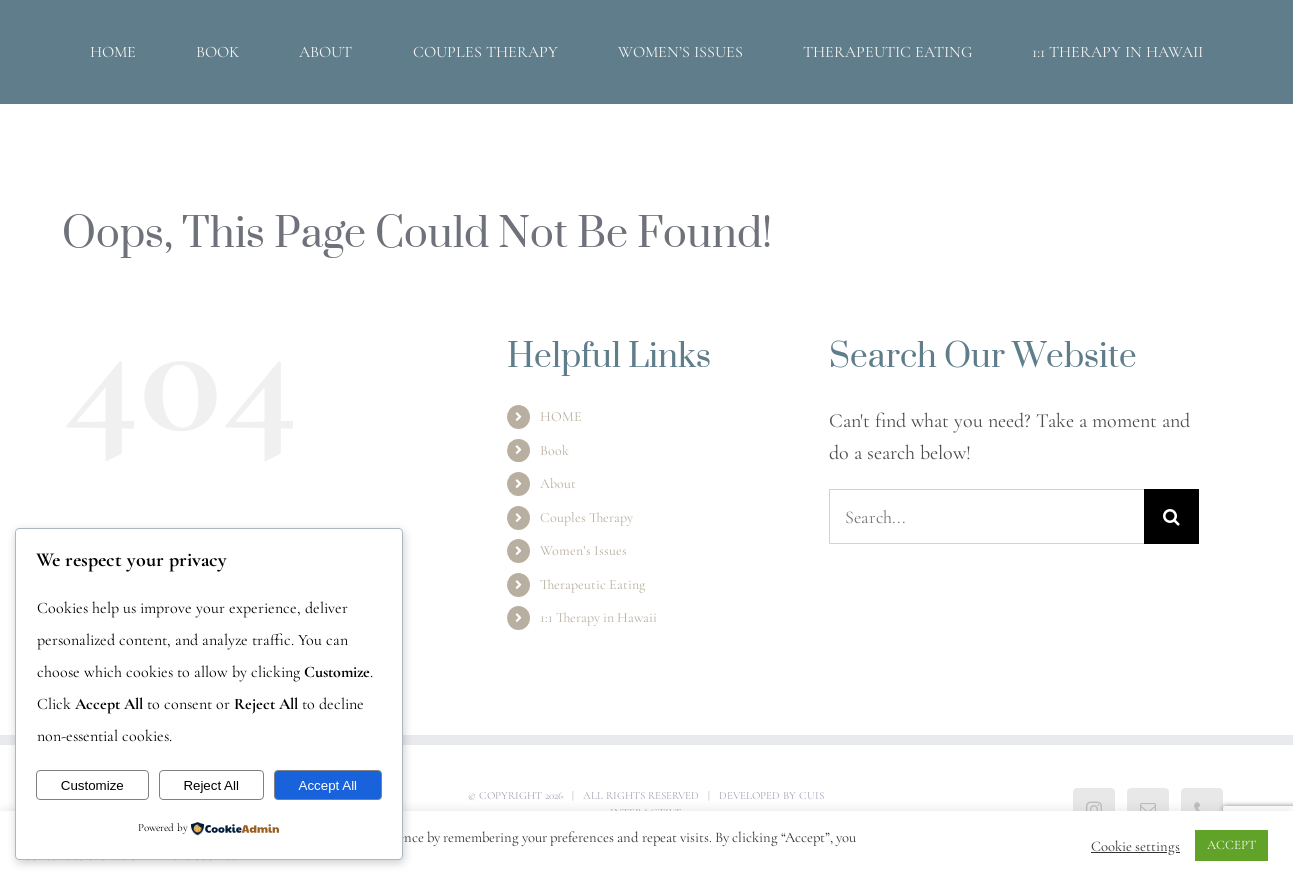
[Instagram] (1094, 809)
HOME (561, 416)
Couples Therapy (586, 517)
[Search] (1171, 516)
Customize (92, 785)
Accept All (328, 785)
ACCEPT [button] (1231, 845)
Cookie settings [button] (1135, 846)
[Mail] (1148, 809)
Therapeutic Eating (592, 584)
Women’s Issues (583, 550)
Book (554, 450)
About (558, 483)
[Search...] (986, 516)
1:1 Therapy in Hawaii (598, 617)
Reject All (211, 785)
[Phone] (1202, 809)
